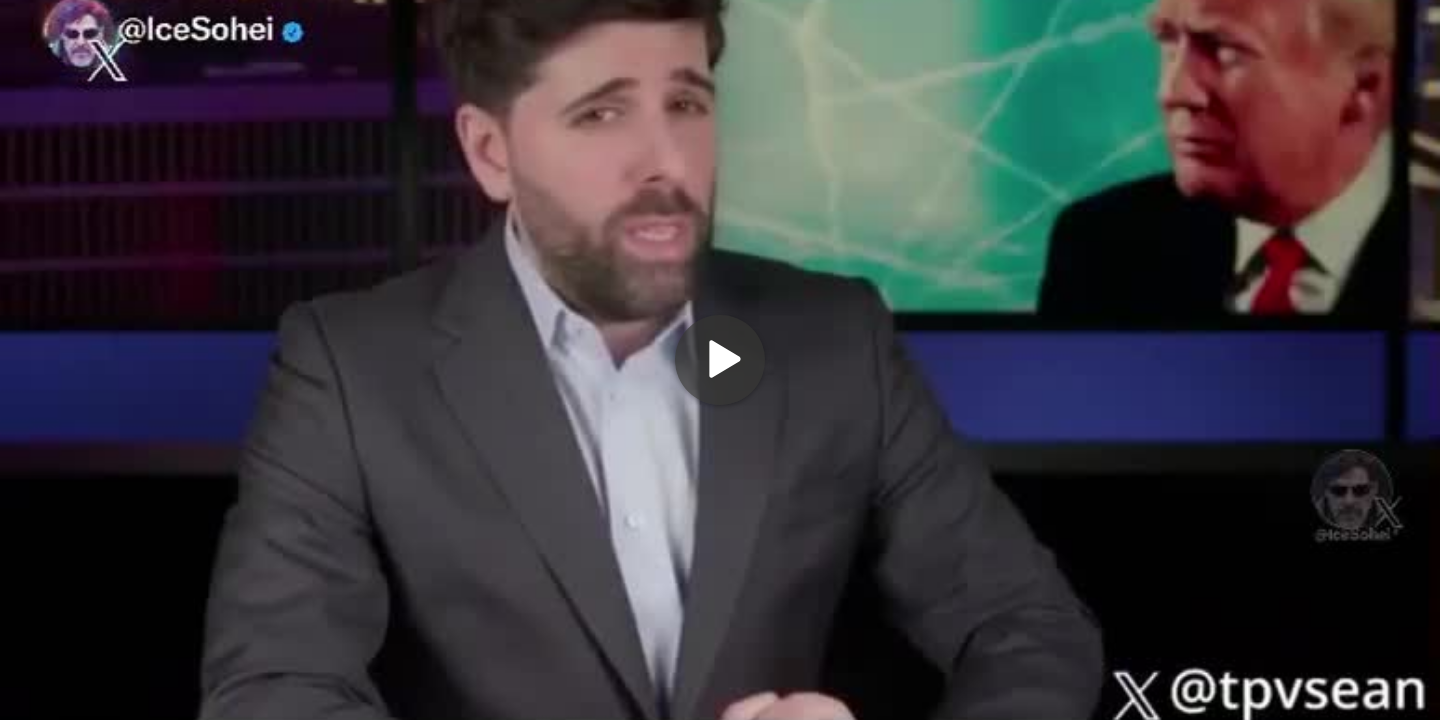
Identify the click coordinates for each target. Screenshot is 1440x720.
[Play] (720, 360)
